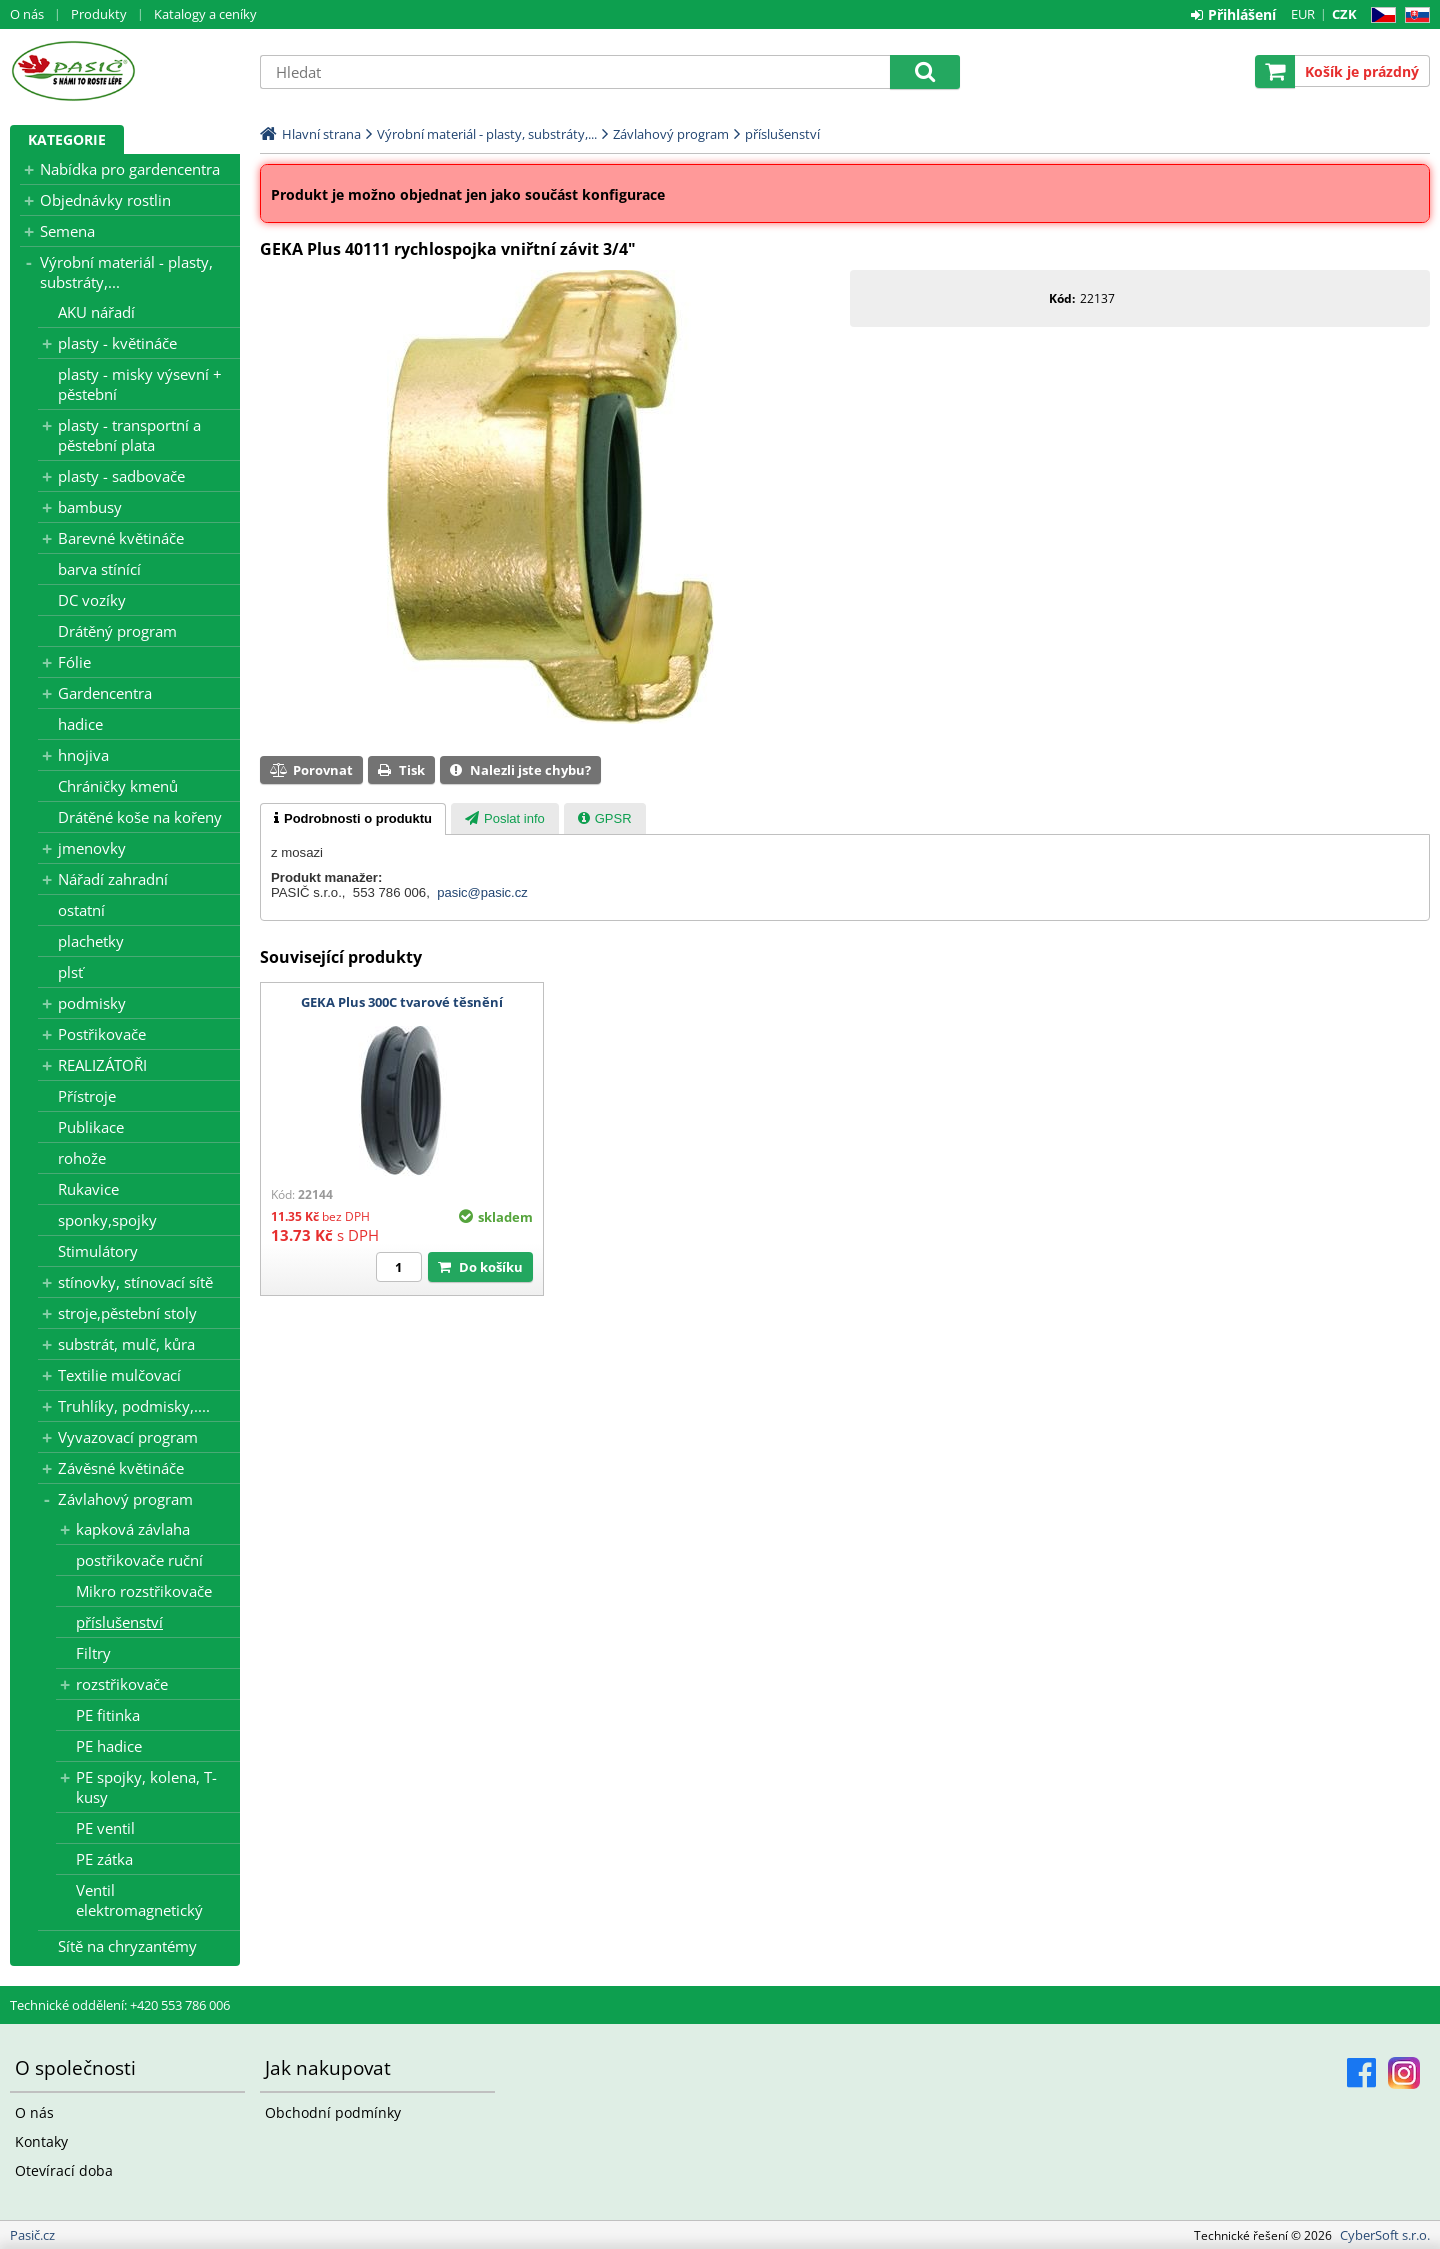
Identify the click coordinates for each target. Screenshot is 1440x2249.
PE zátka (104, 1859)
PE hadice (109, 1746)
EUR (1303, 14)
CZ (1379, 15)
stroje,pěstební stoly (127, 1313)
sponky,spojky (107, 1220)
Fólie (74, 662)
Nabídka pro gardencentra (130, 169)
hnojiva (83, 755)
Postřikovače (102, 1034)
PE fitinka (108, 1715)
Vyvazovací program (128, 1437)
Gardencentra (105, 693)
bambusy (90, 507)
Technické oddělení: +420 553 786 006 (120, 2005)
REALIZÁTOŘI (102, 1065)
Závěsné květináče (121, 1468)
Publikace (91, 1127)
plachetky (91, 941)
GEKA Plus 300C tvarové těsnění (402, 1002)
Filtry (93, 1653)
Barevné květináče (121, 538)
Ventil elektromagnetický (139, 1900)
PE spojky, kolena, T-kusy (146, 1787)
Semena (67, 231)
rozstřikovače (122, 1684)
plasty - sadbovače (121, 476)
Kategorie (67, 139)
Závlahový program (125, 1499)
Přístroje (87, 1096)
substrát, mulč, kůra (126, 1344)
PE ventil (105, 1828)
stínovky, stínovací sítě (135, 1282)
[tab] (353, 819)
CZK (1344, 14)
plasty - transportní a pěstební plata (129, 435)
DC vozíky (92, 600)
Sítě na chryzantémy (127, 1946)
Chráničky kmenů (118, 786)
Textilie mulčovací (119, 1375)
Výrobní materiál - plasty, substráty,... (126, 272)
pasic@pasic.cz (482, 892)
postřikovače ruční (139, 1560)
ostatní (81, 910)
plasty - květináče (117, 343)
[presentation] (353, 819)
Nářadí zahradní (113, 879)
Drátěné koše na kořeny (140, 817)
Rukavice (88, 1189)
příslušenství (119, 1622)
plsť (70, 972)
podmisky (92, 1003)
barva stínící (99, 569)
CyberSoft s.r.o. (1385, 2235)
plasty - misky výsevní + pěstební (140, 384)
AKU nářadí (96, 312)
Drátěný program (117, 631)
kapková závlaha (133, 1529)
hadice (80, 724)
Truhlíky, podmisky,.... (134, 1406)
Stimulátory (98, 1251)
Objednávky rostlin (105, 200)
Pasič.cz (125, 71)
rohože (82, 1158)
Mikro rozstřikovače (144, 1591)
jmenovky (92, 848)
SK (1413, 15)
